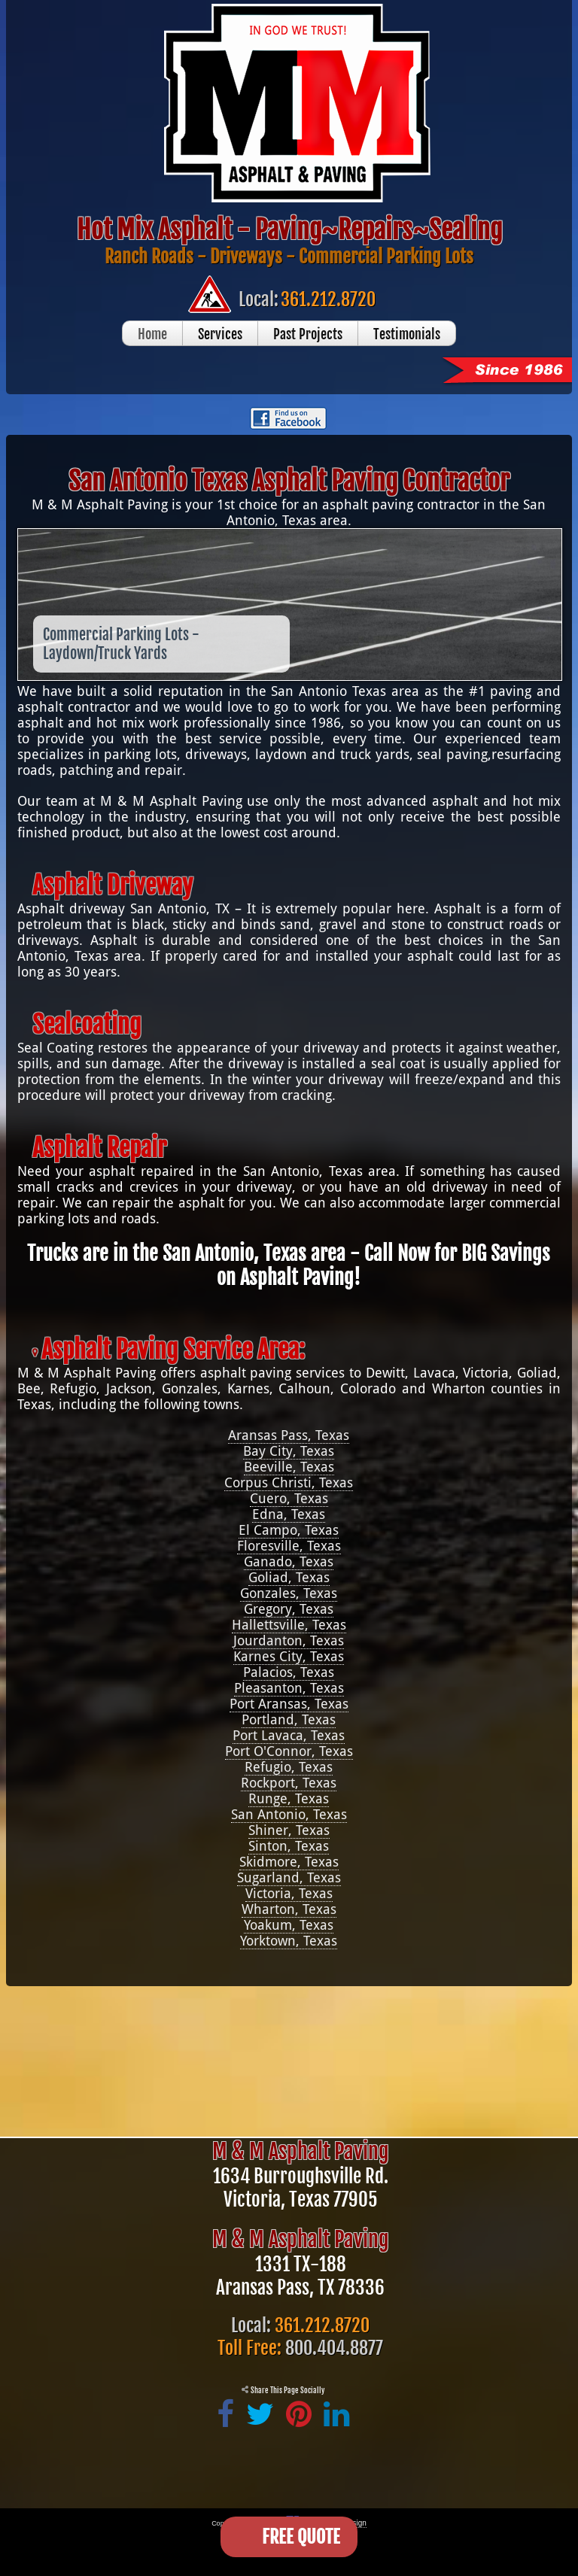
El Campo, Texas (289, 1530)
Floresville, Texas (289, 1546)
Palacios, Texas (288, 1672)
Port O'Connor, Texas (289, 1751)
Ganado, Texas (288, 1561)
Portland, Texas (289, 1719)
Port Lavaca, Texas (289, 1735)
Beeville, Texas (289, 1467)
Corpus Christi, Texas (288, 1482)
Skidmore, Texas (289, 1862)
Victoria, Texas (289, 1893)
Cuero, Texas (289, 1498)
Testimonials (406, 334)
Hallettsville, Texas (289, 1625)
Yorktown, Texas (288, 1941)
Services (220, 334)
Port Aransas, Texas (289, 1704)
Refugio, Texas (289, 1767)
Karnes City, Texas (288, 1656)
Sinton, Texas (288, 1846)
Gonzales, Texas (288, 1593)
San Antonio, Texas (289, 1814)
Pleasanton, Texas (289, 1688)
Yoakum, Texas (288, 1925)
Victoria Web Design (333, 2523)
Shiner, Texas (289, 1830)
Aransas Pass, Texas (288, 1435)
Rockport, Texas (288, 1783)
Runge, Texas (288, 1798)
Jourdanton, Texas (288, 1640)
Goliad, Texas (289, 1577)
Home (152, 334)
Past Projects (307, 334)
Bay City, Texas (288, 1451)
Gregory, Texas (288, 1609)
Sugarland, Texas (289, 1877)
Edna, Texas (288, 1514)
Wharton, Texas (289, 1909)
